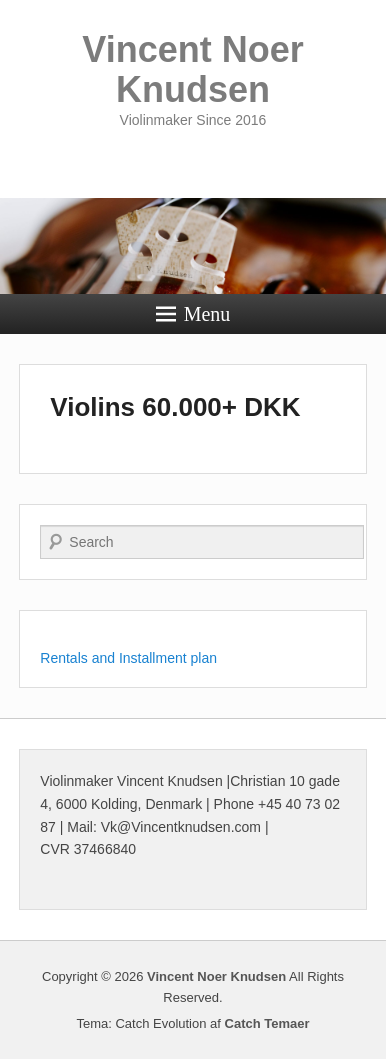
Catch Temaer (267, 1023)
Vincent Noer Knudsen (192, 69)
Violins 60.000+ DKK (175, 407)
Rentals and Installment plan (128, 658)
